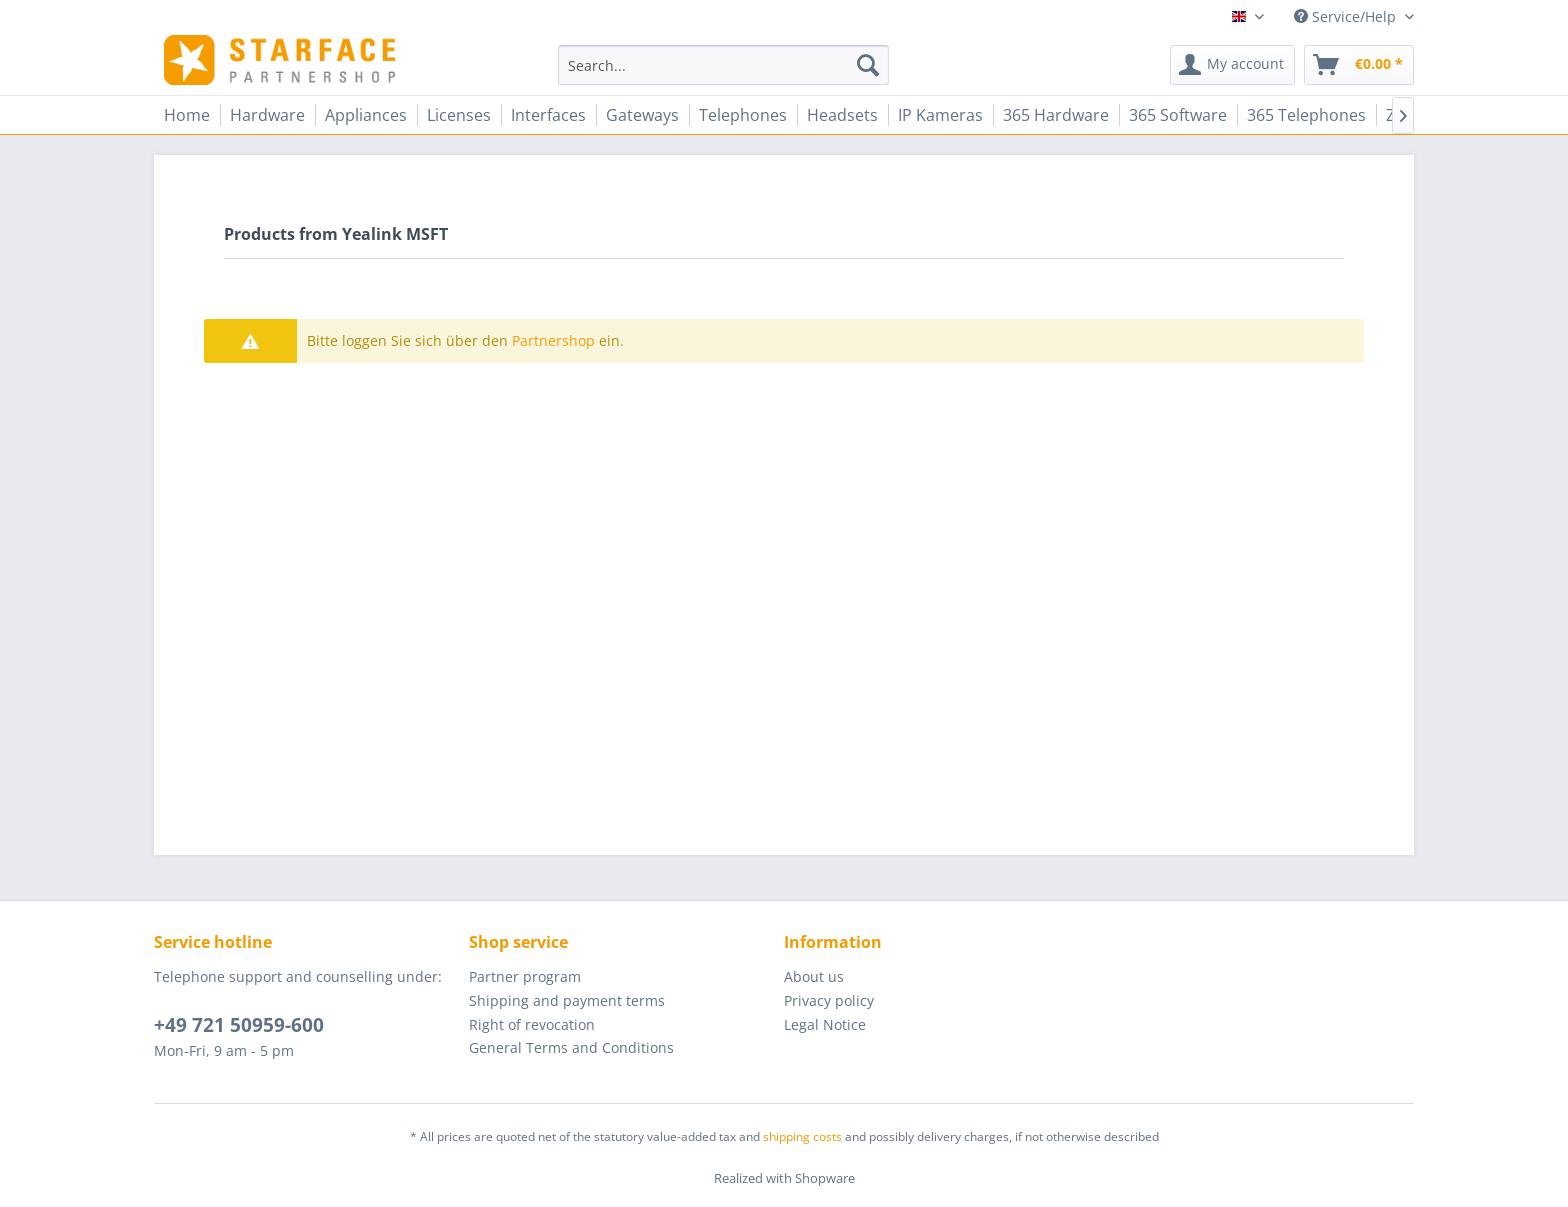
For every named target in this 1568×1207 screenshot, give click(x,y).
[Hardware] (267, 115)
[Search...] (723, 65)
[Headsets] (842, 115)
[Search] (868, 65)
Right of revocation (532, 1024)
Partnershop (553, 340)
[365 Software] (1178, 115)
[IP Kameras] (940, 115)
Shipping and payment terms (567, 1000)
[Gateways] (642, 115)
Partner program (525, 976)
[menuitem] (723, 65)
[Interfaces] (548, 115)
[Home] (187, 115)
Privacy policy (829, 1000)
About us (814, 976)
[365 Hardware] (1056, 115)
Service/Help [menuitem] (1347, 16)
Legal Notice (825, 1024)
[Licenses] (459, 115)
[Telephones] (743, 115)
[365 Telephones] (1306, 115)
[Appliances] (366, 115)
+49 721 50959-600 (239, 1025)
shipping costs (802, 1136)
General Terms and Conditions (571, 1047)
